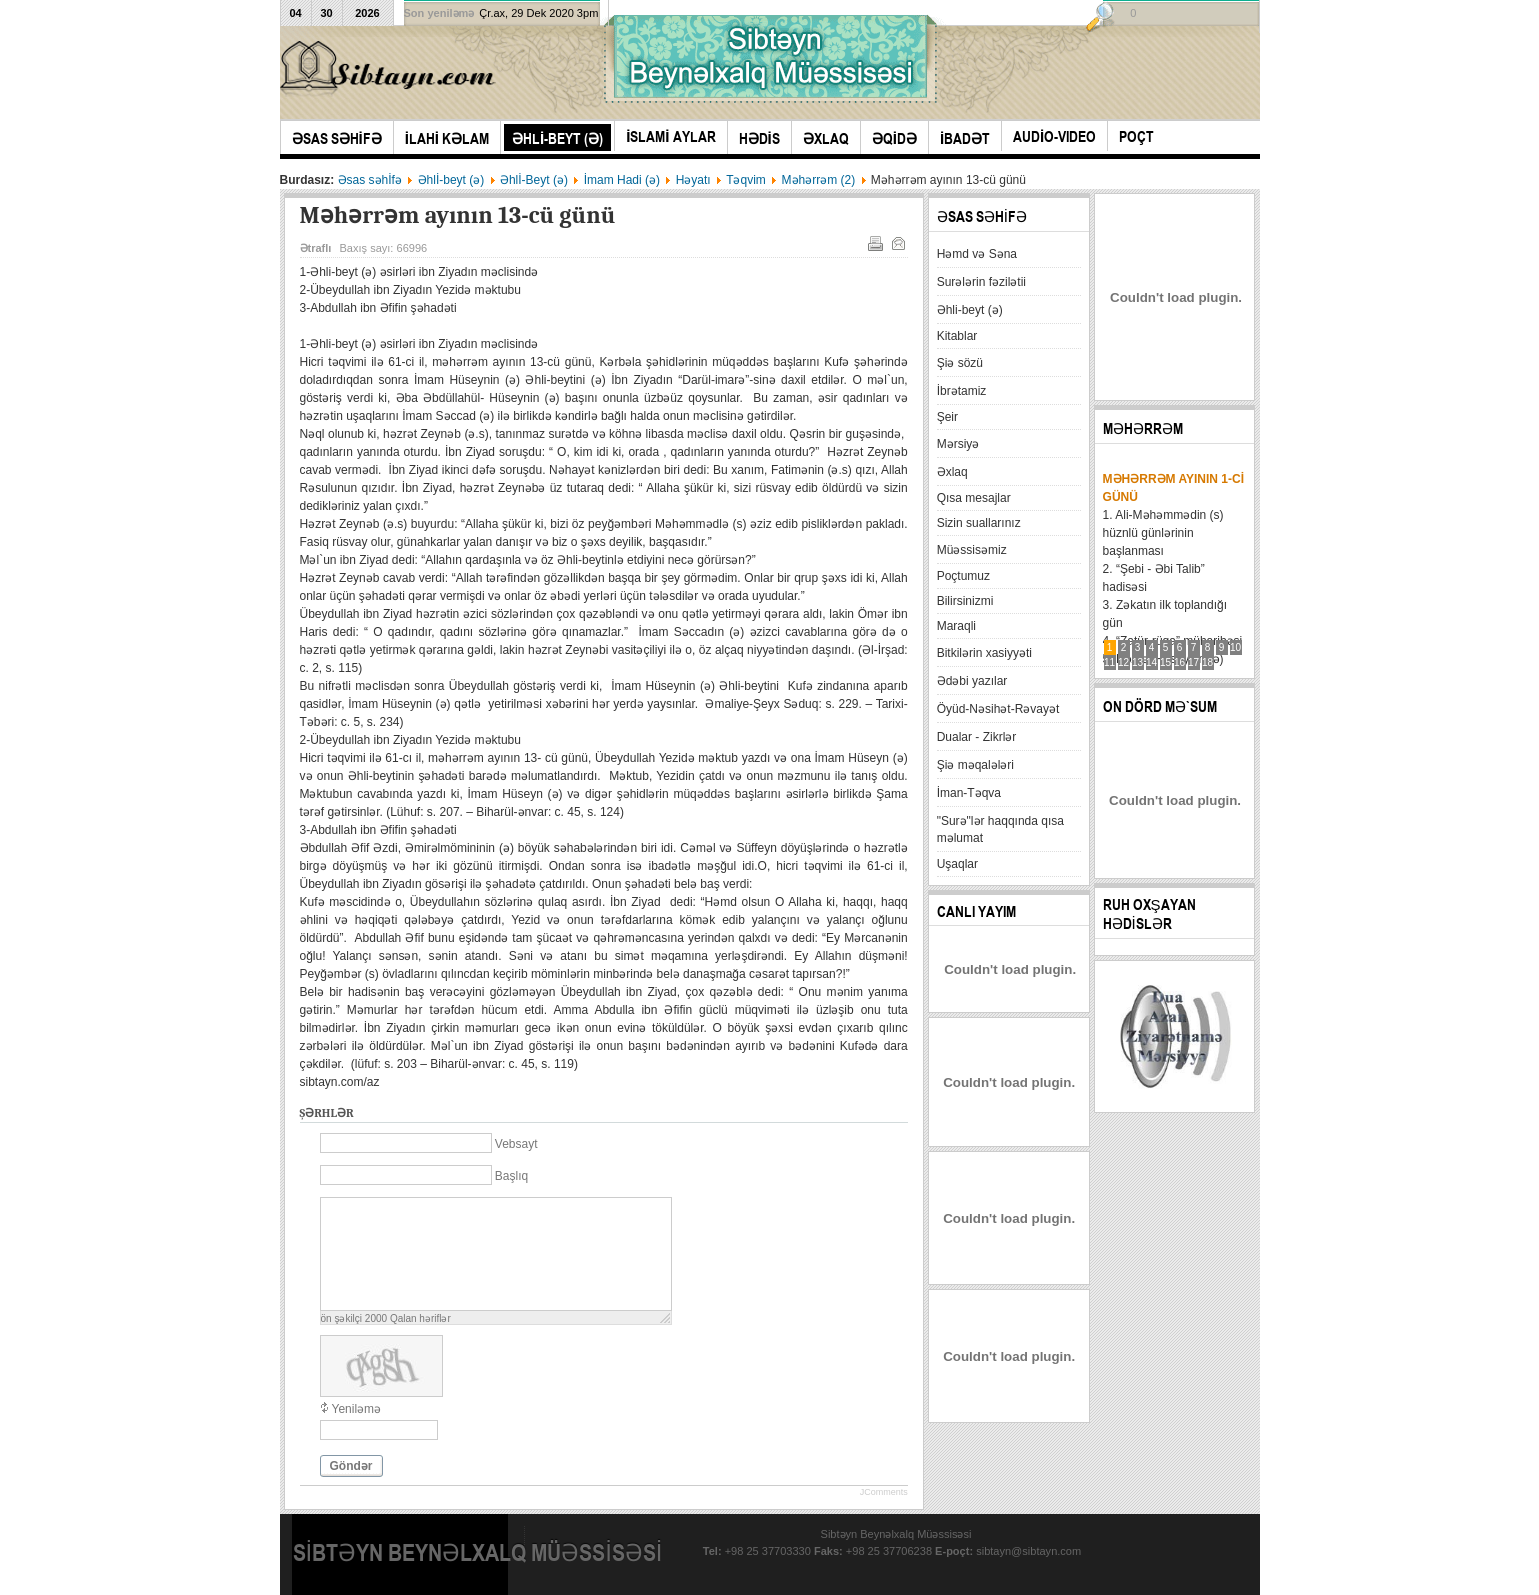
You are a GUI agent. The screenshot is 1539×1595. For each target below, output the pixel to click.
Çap (874, 242)
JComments (884, 1492)
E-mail (897, 242)
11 (1109, 662)
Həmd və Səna (977, 254)
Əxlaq (952, 472)
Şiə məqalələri (975, 765)
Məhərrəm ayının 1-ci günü (1173, 488)
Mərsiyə (958, 444)
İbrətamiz (962, 391)
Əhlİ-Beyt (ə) (534, 180)
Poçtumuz (963, 576)
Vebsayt (516, 1144)
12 (1123, 662)
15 (1165, 662)
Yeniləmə (357, 1409)
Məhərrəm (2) (819, 180)
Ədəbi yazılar (972, 681)
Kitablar (957, 336)
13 (1137, 662)
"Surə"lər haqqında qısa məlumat (1000, 829)
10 (1235, 647)
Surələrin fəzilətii (981, 282)
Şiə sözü (960, 363)
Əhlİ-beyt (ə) (451, 180)
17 (1193, 662)
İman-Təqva (969, 793)
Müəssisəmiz (972, 550)
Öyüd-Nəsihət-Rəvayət (998, 709)
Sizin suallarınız (979, 523)
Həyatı (693, 180)
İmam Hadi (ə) (622, 180)
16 (1179, 662)
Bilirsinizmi (965, 601)
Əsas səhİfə (370, 180)
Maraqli (956, 626)
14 (1151, 662)
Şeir (947, 417)
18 (1207, 662)
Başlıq (511, 1176)
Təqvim (746, 180)
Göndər (351, 1466)
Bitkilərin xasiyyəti (984, 653)
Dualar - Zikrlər (977, 737)
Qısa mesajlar (974, 498)
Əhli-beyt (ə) (970, 310)
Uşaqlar (957, 864)
